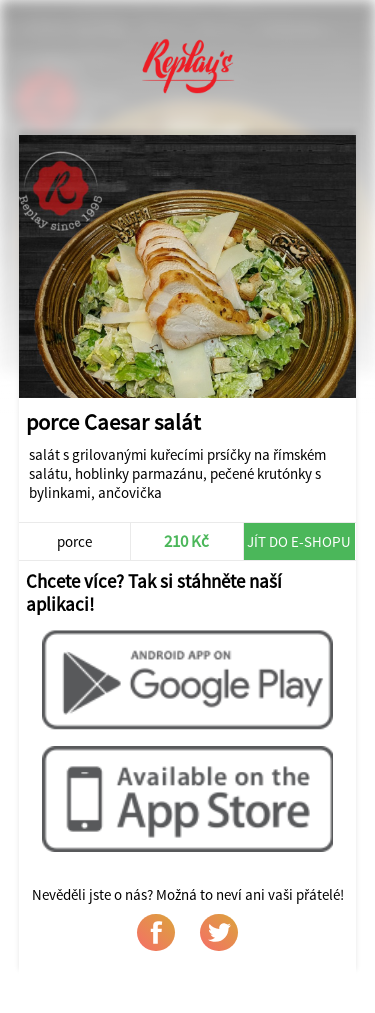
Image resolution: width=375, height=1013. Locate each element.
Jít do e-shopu (299, 541)
